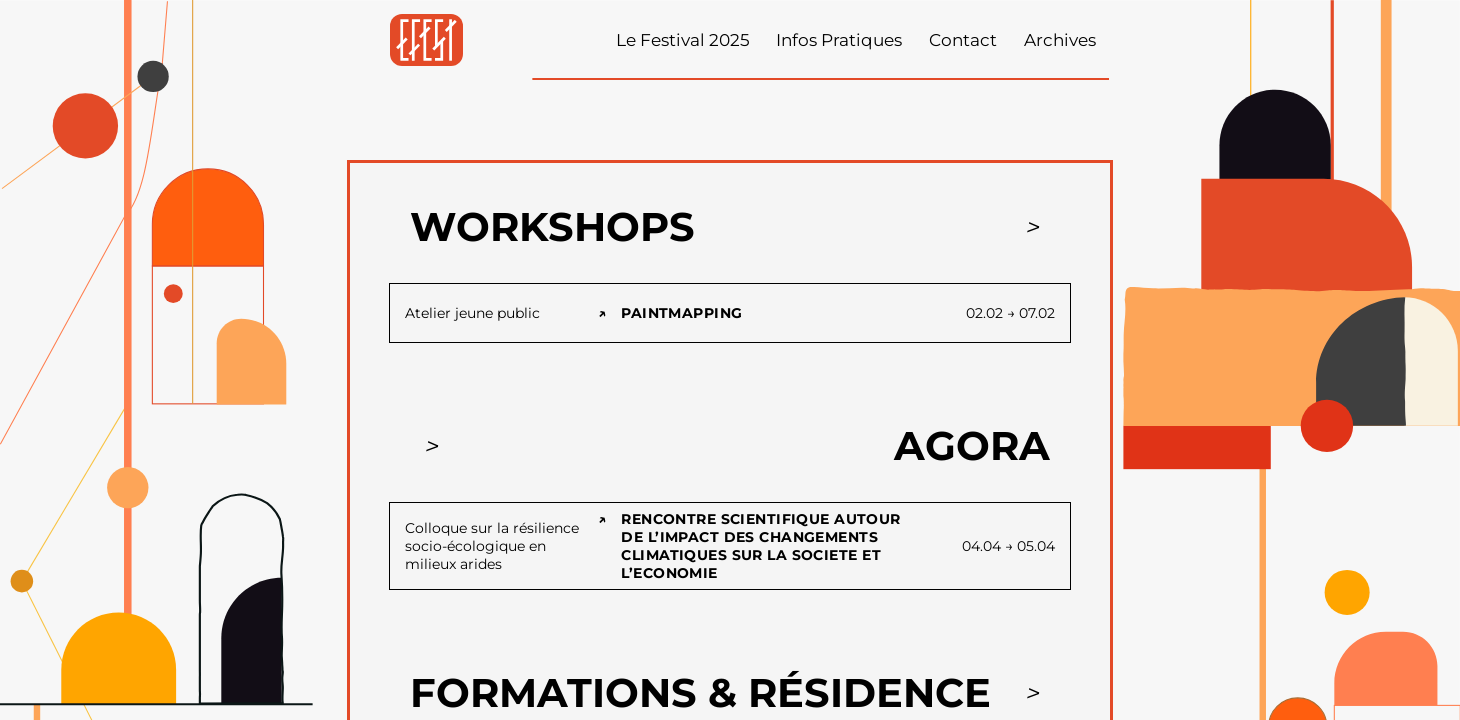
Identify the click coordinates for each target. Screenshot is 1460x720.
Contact (963, 40)
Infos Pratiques (839, 40)
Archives (1060, 40)
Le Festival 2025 (683, 40)
